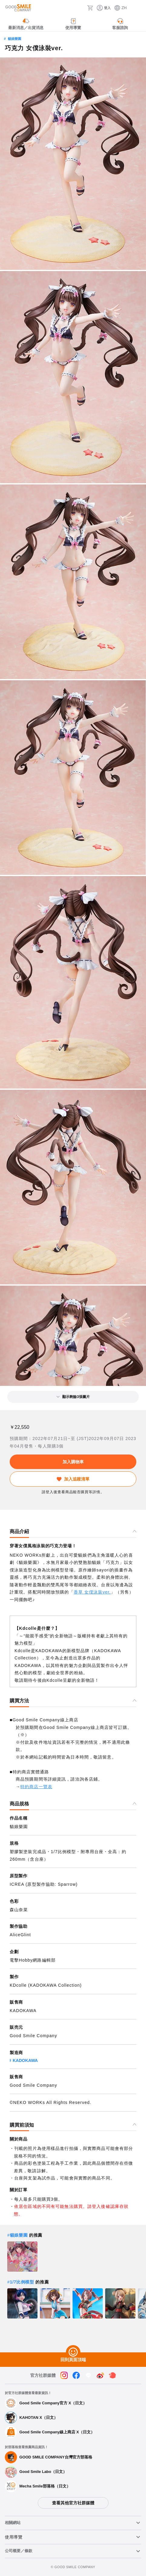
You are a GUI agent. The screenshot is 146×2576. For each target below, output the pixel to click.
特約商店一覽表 (36, 1786)
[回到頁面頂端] (73, 2352)
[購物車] (90, 8)
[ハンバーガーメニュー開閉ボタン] (137, 7)
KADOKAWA (25, 2060)
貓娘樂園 (14, 38)
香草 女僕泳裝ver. (92, 1592)
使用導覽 (14, 2537)
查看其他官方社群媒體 (73, 2502)
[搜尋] (80, 8)
